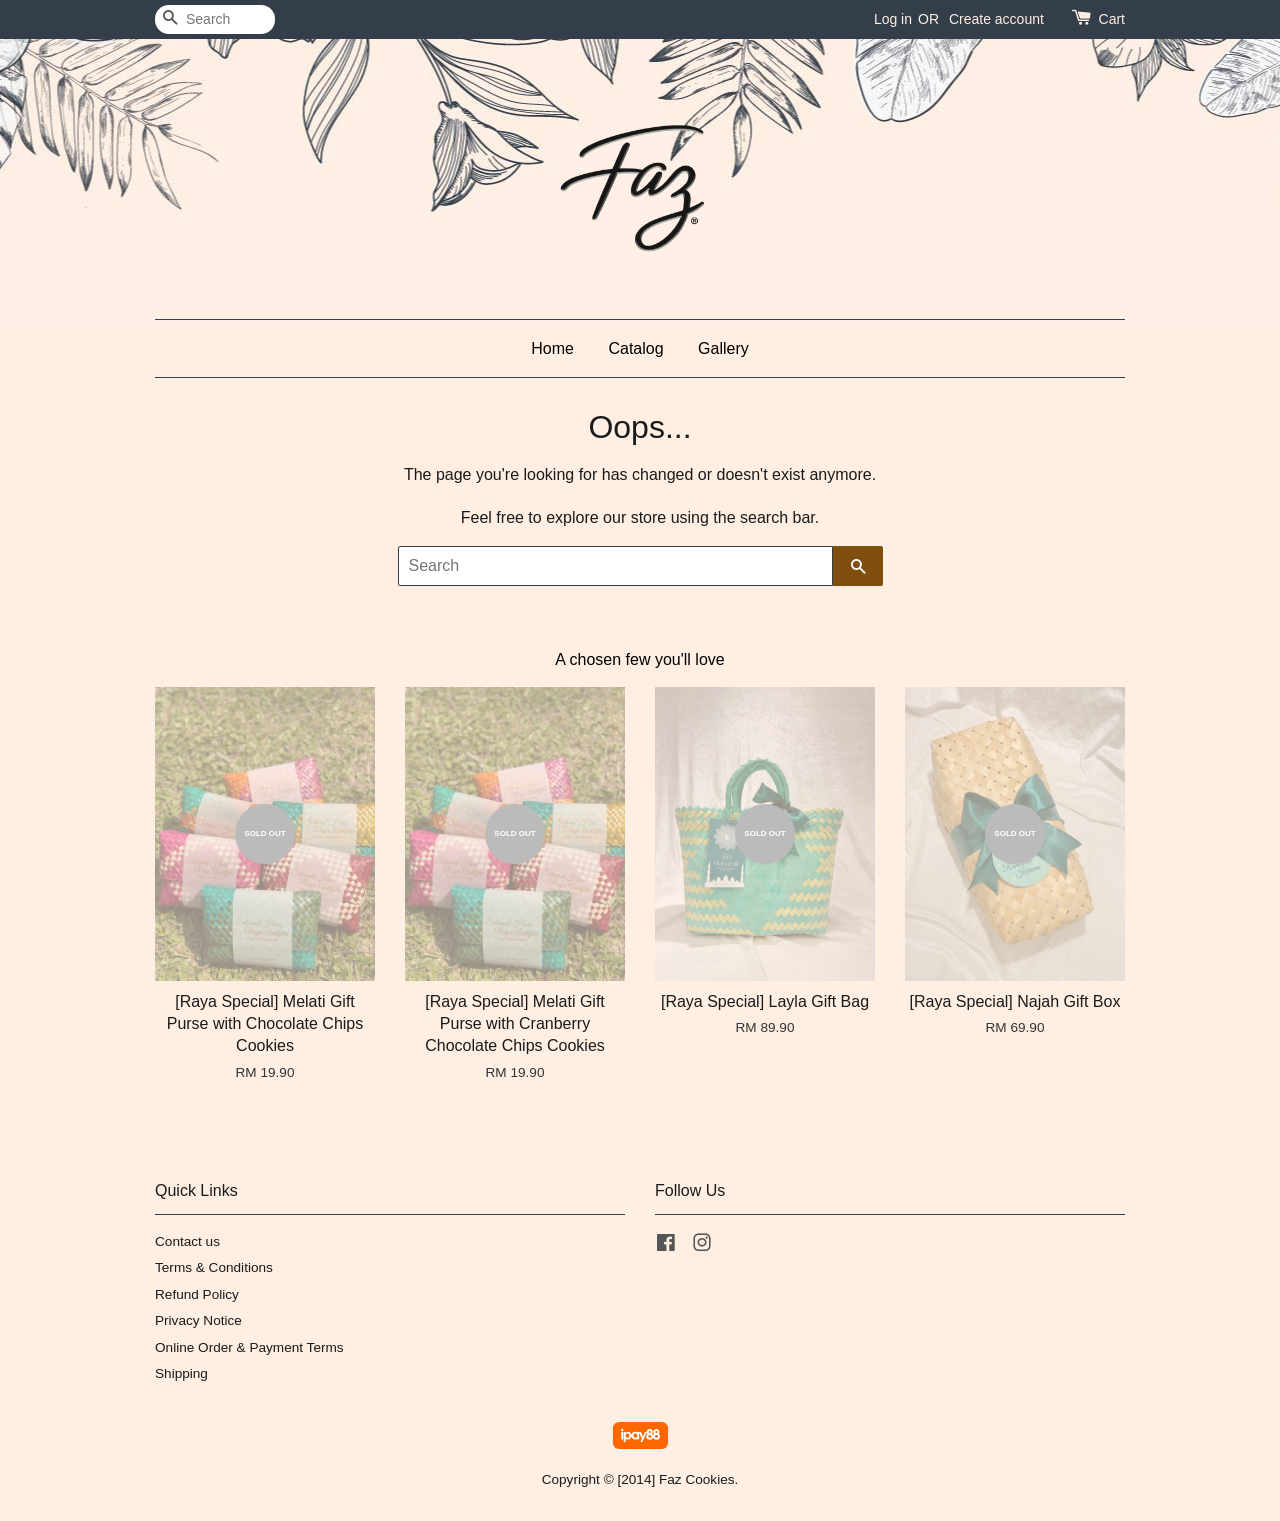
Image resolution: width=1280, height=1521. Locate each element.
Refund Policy (197, 1294)
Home (552, 348)
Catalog (635, 348)
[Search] (215, 19)
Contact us (187, 1241)
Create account (996, 19)
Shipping (181, 1373)
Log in (893, 19)
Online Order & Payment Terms (249, 1347)
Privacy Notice (198, 1320)
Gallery (723, 348)
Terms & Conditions (214, 1267)
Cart (1112, 19)
